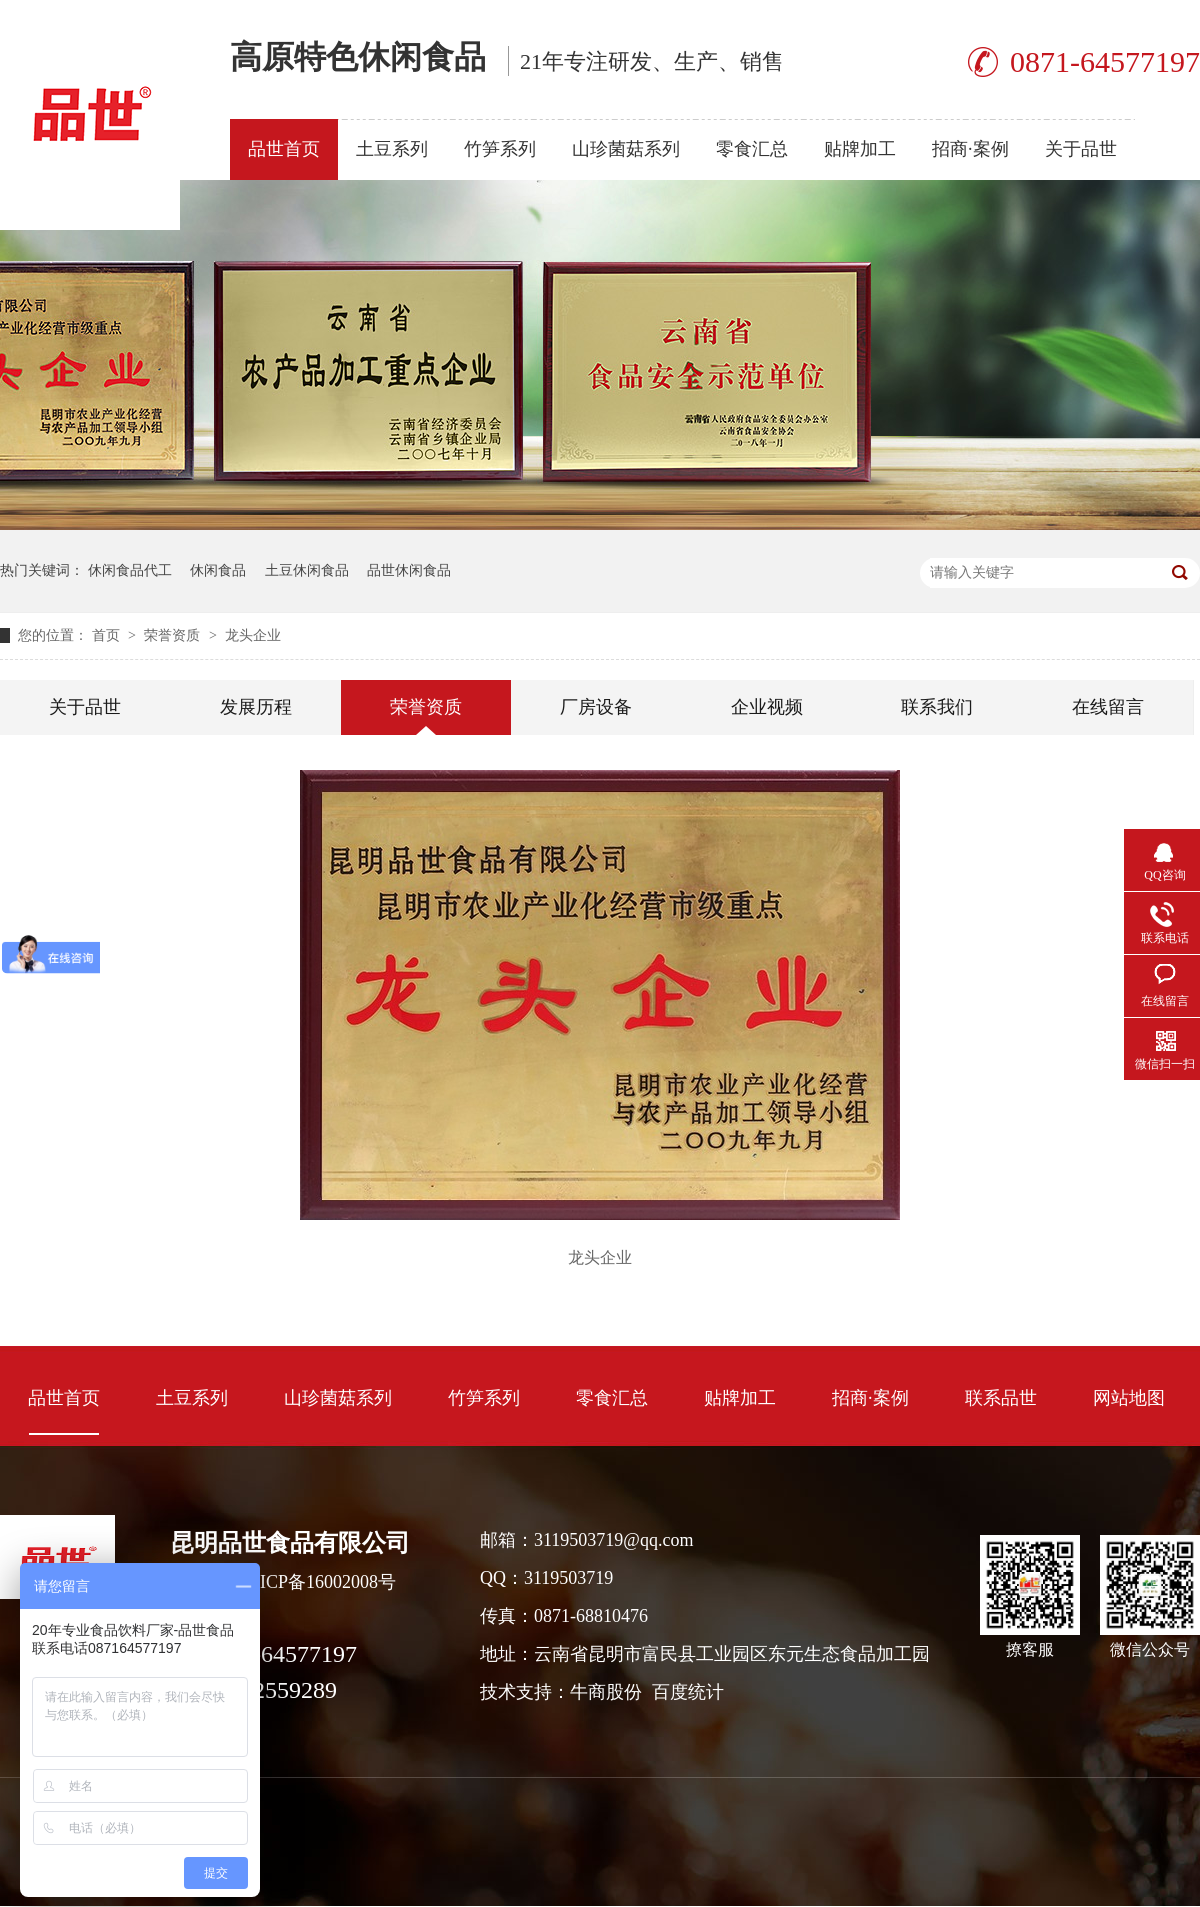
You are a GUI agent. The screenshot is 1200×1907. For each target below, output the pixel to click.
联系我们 (937, 707)
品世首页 (284, 149)
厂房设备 (596, 707)
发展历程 (256, 707)
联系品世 (1001, 1398)
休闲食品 (218, 570)
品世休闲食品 (409, 570)
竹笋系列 (500, 149)
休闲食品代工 (130, 570)
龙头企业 (253, 635)
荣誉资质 (174, 635)
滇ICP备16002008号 (319, 1582)
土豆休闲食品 (307, 570)
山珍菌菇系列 (626, 149)
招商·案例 (970, 149)
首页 (108, 635)
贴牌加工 (860, 149)
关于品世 (1081, 149)
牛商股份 (606, 1692)
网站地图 (1129, 1398)
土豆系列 (392, 149)
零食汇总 (752, 149)
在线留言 (1108, 707)
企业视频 (767, 707)
